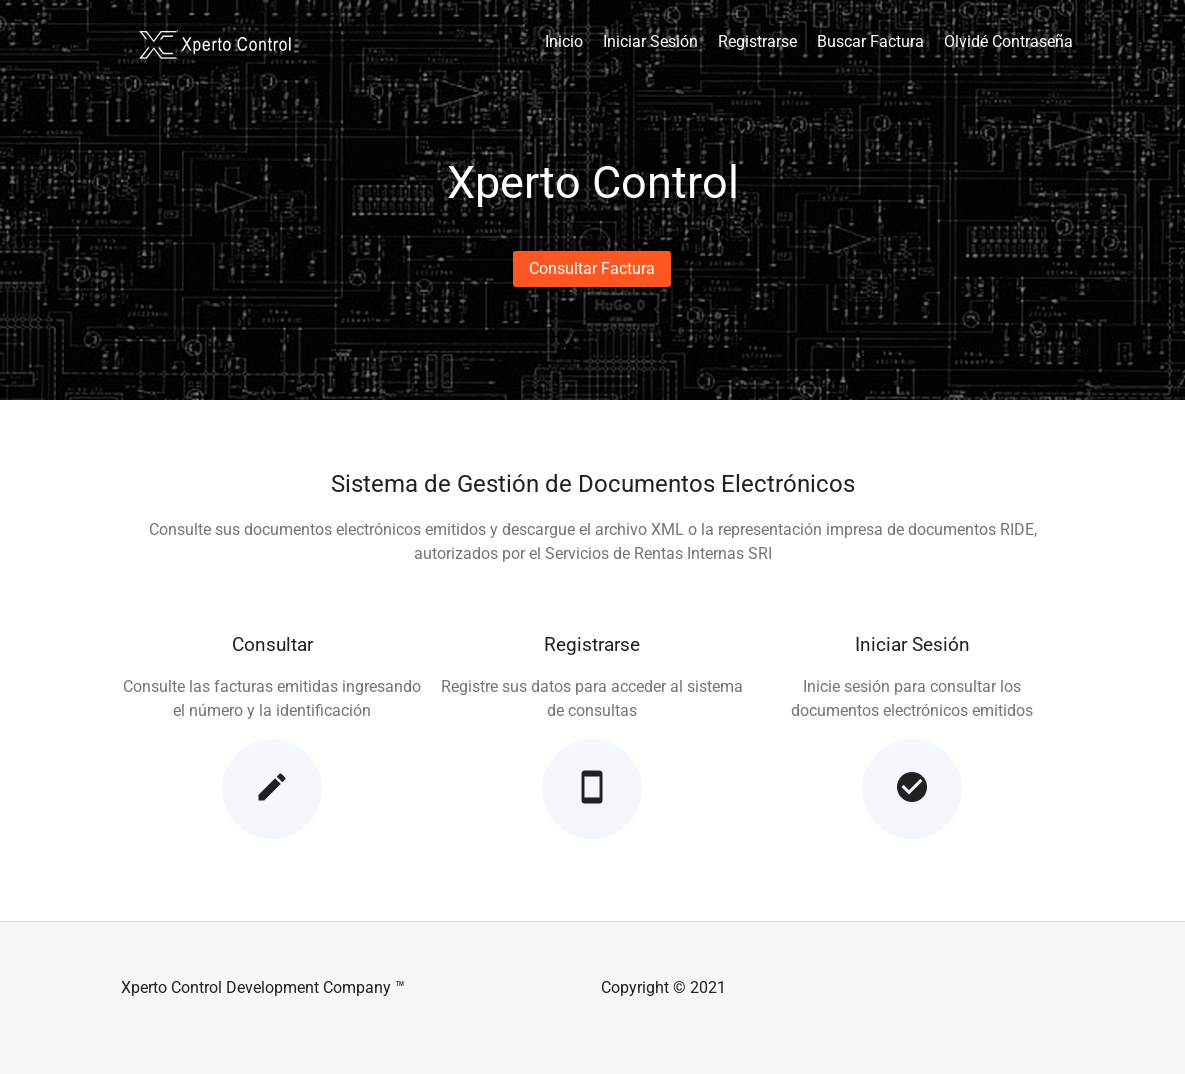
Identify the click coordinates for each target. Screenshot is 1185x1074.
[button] (592, 269)
